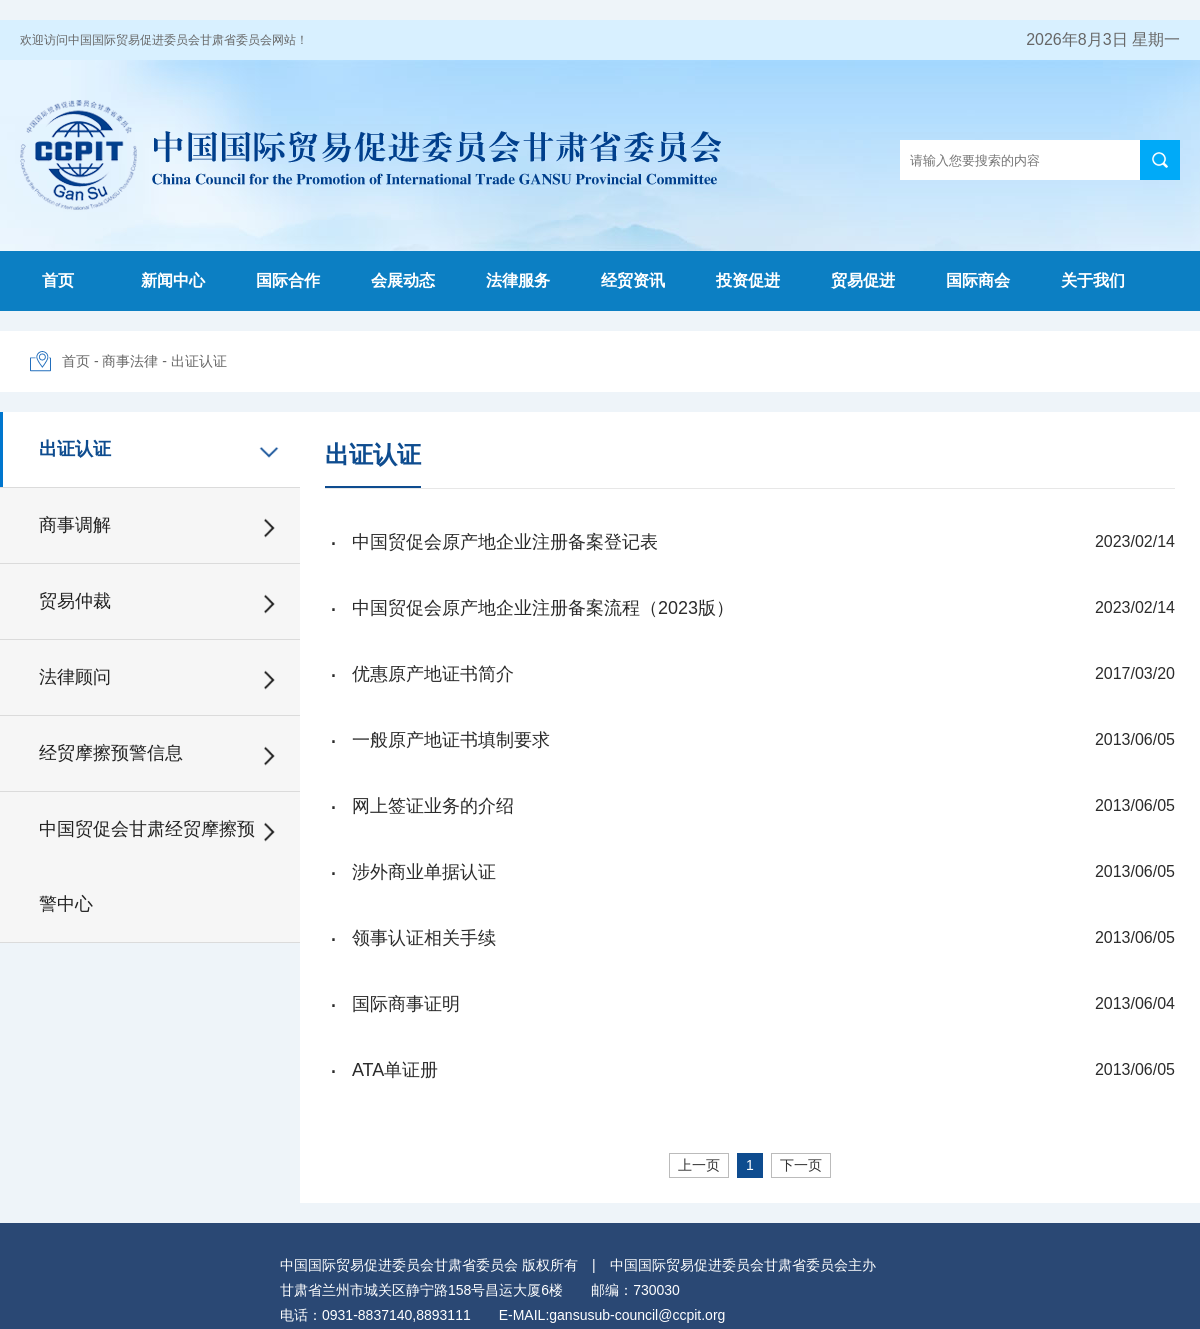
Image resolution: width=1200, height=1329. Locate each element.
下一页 (801, 1165)
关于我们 (1093, 280)
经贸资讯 (633, 280)
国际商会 (978, 280)
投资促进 (748, 280)
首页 (58, 280)
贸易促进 (863, 280)
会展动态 (403, 280)
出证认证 (199, 361)
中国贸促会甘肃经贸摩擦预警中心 (147, 866)
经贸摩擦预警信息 (111, 753)
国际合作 (288, 280)
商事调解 (75, 525)
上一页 (699, 1165)
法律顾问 (75, 677)
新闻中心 (173, 280)
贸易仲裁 (75, 601)
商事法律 (130, 361)
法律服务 (518, 280)
